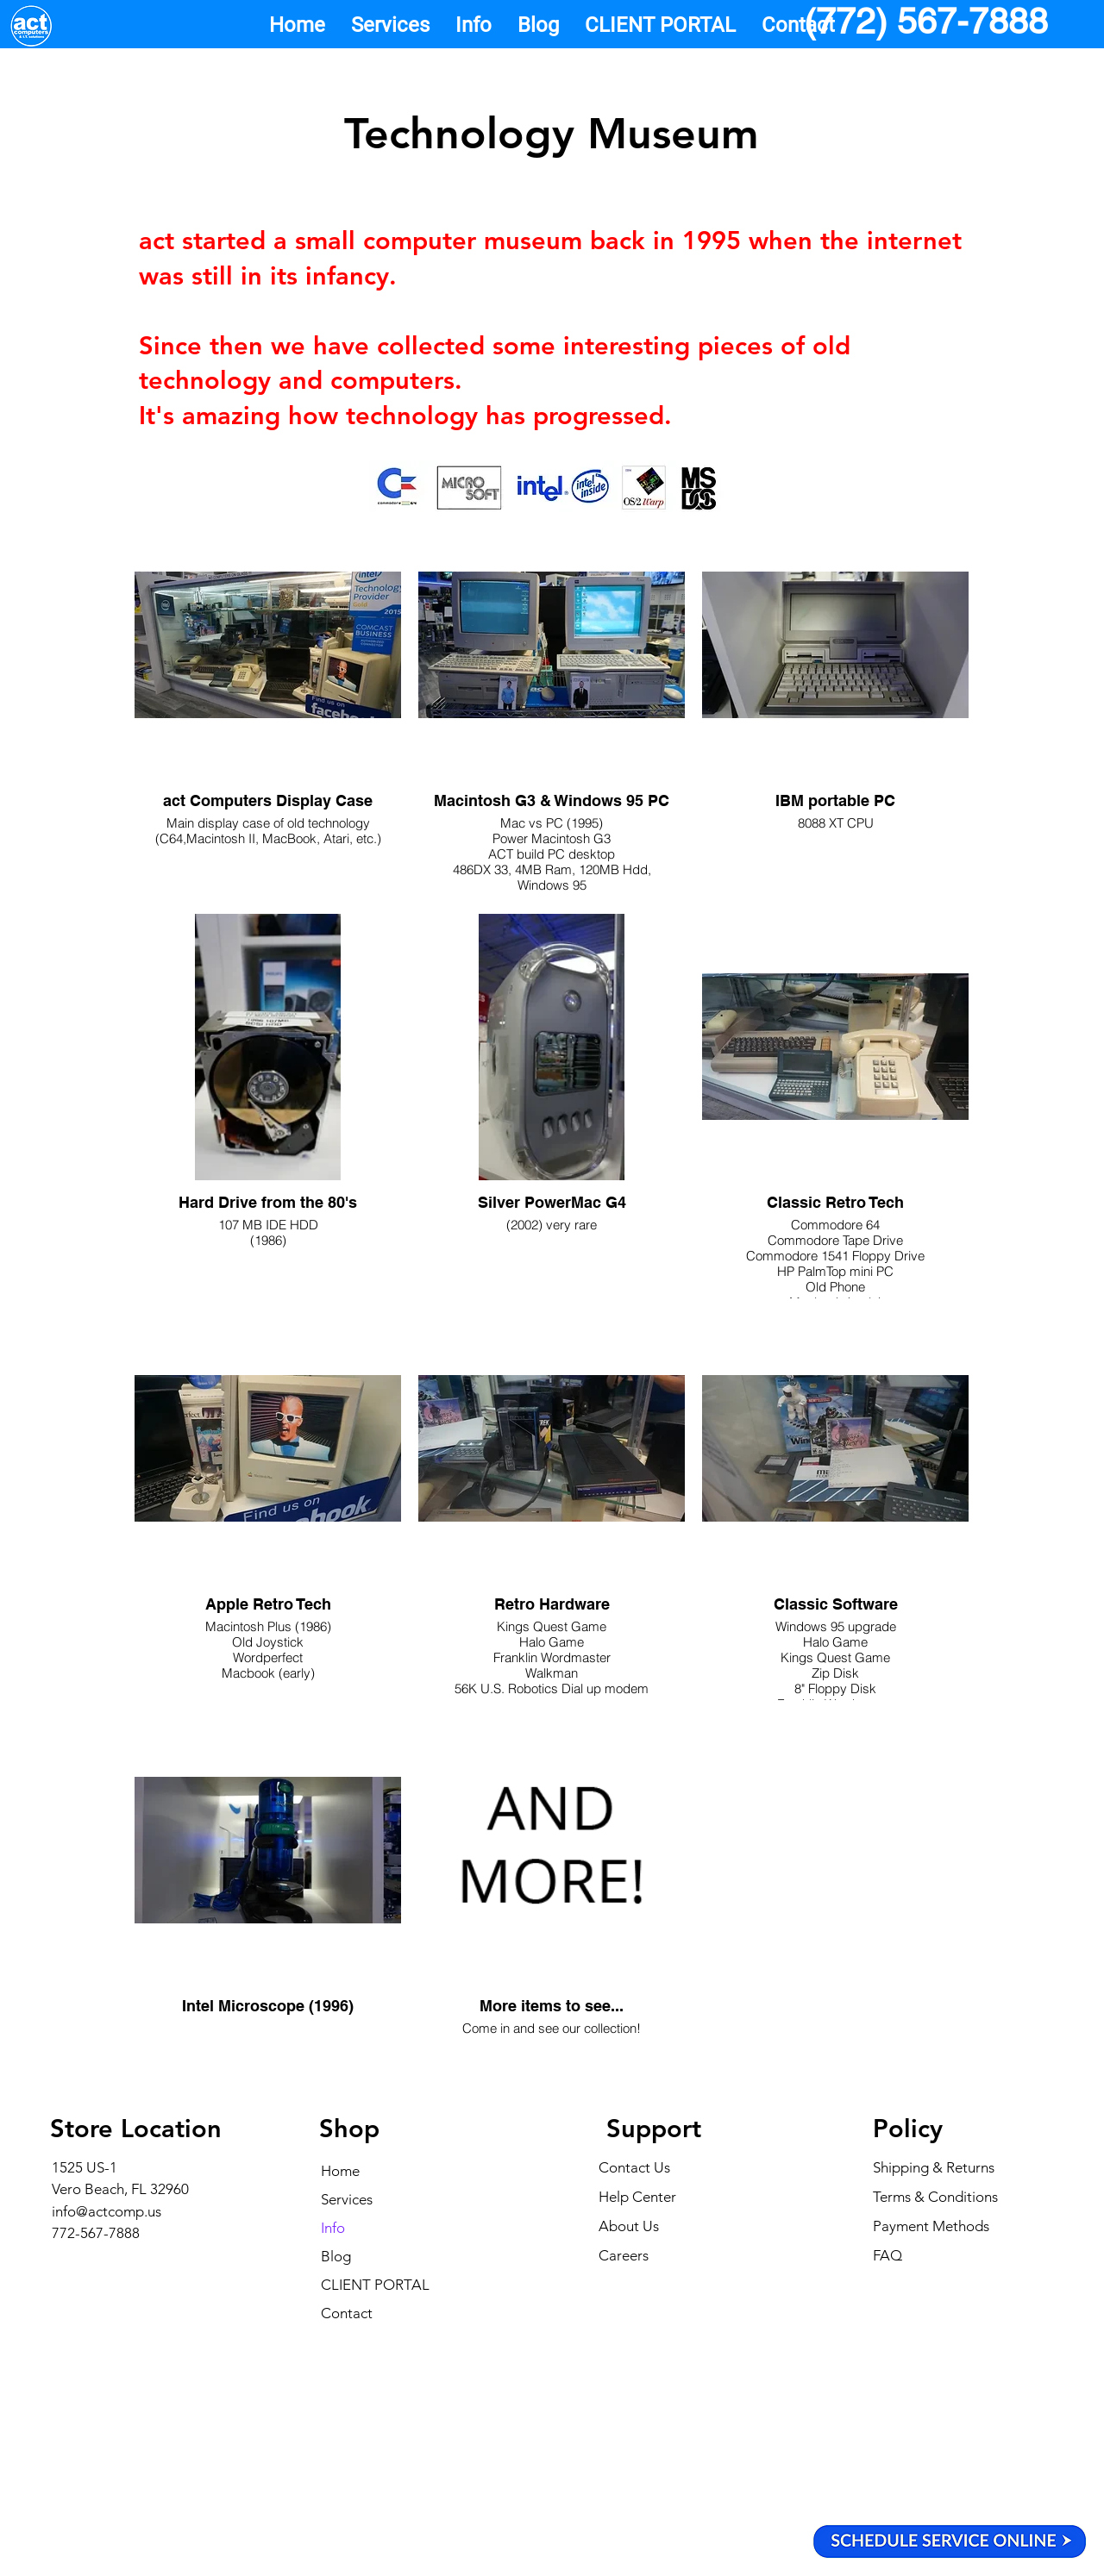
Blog (336, 2256)
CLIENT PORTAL (375, 2284)
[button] (390, 25)
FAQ (887, 2255)
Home (340, 2170)
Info (333, 2227)
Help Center (637, 2196)
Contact (347, 2313)
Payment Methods (933, 2226)
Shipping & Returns (933, 2167)
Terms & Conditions (935, 2196)
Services (347, 2199)
